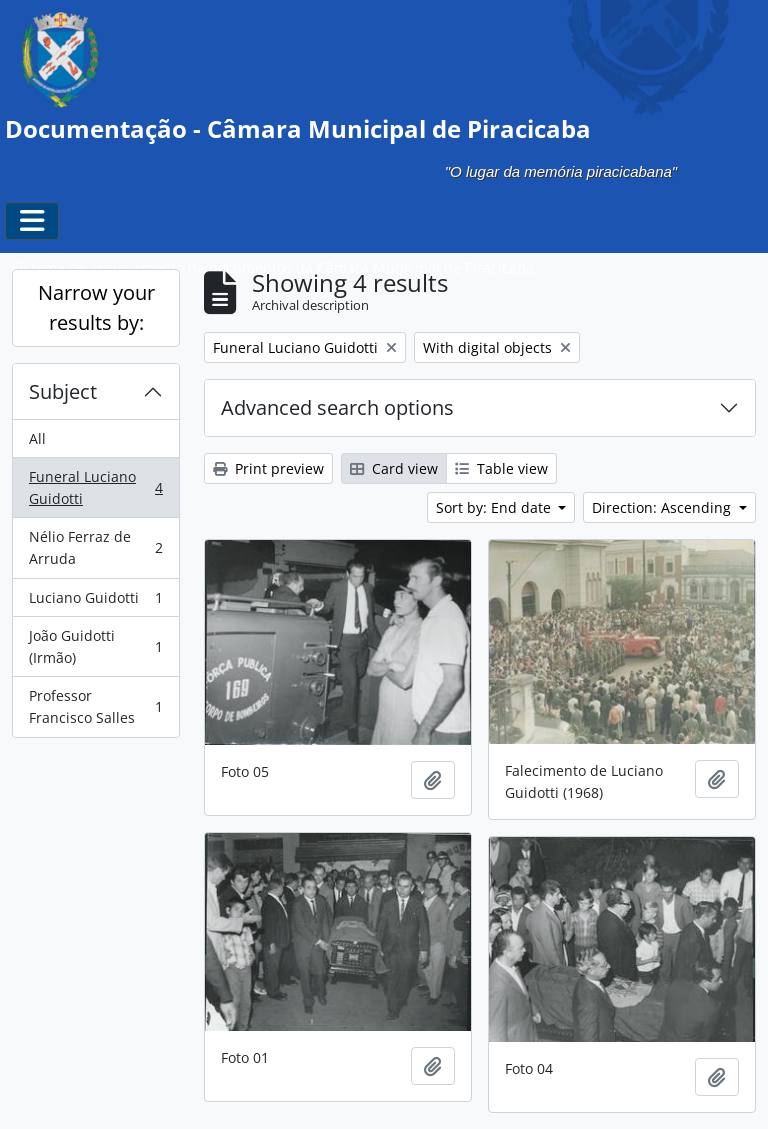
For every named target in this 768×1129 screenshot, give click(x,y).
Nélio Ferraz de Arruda (95, 547)
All (37, 438)
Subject (63, 391)
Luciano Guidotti (95, 602)
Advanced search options (337, 407)
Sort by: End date (495, 507)
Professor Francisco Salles (95, 706)
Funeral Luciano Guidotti (95, 487)
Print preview (268, 468)
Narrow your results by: (96, 307)
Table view (501, 468)
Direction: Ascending (663, 507)
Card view (394, 468)
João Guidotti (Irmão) (95, 646)
